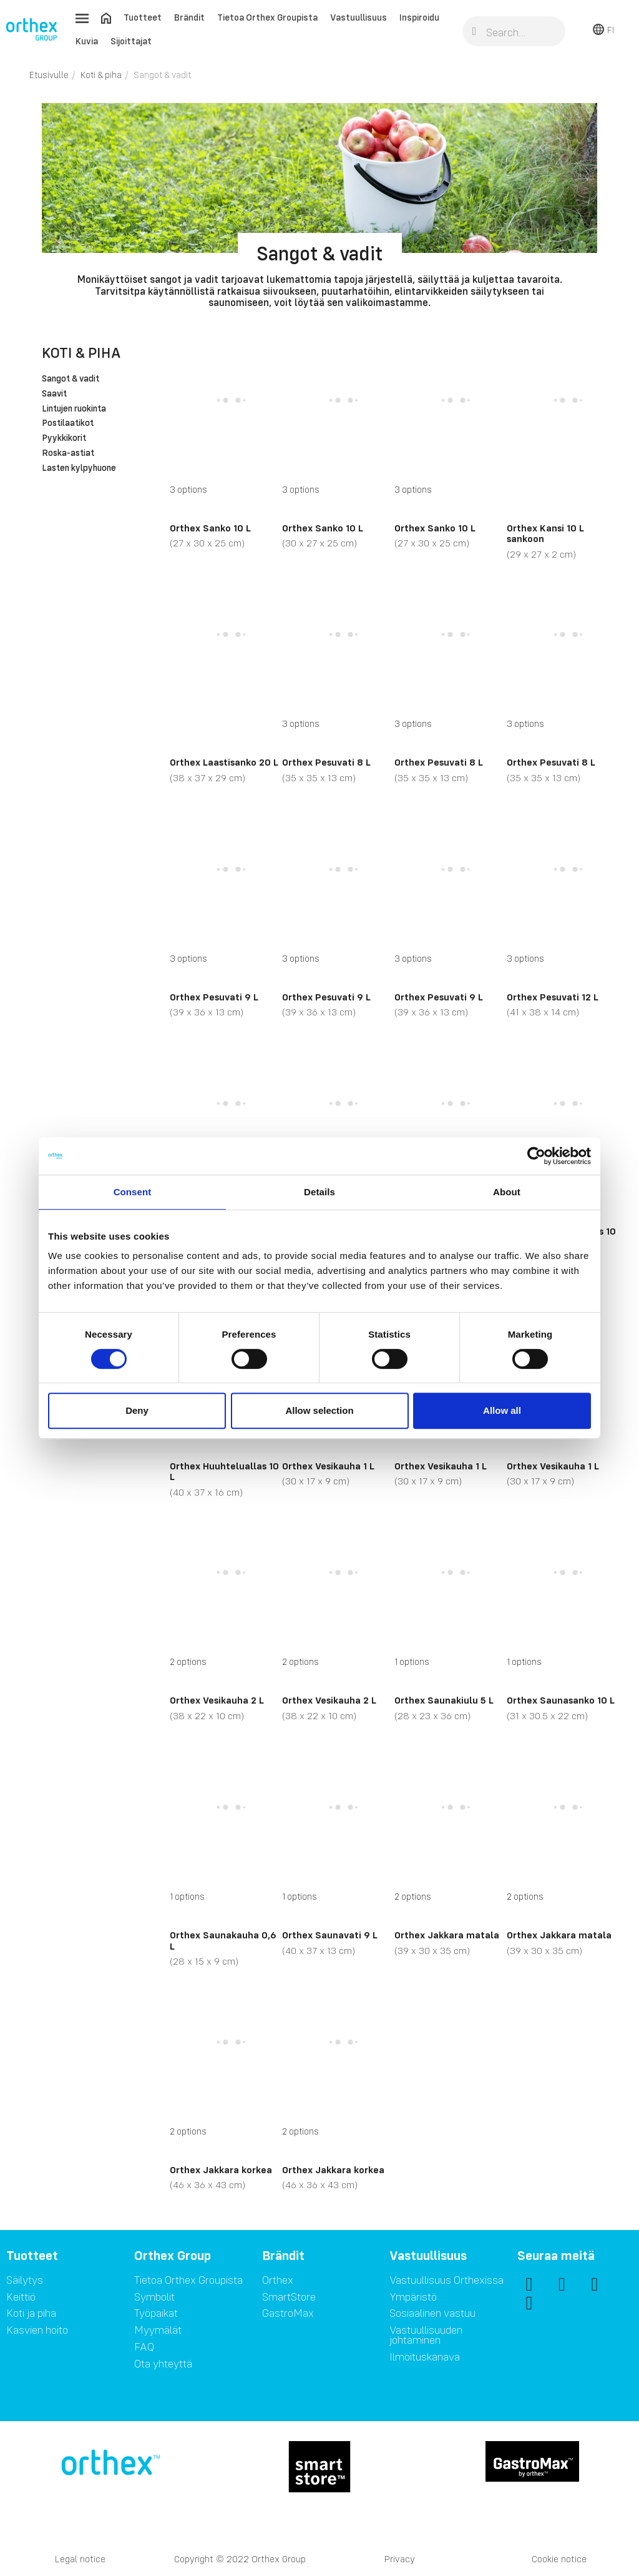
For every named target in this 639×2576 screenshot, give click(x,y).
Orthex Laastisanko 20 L (224, 762)
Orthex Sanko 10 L (210, 527)
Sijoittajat (131, 41)
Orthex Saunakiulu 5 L (444, 1700)
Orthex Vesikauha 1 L (328, 1465)
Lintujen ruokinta (74, 409)
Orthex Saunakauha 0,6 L (223, 1940)
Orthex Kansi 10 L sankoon (545, 533)
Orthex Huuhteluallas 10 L (224, 1471)
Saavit (54, 394)
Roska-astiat (68, 453)
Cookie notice (559, 2559)
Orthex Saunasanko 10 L (561, 1700)
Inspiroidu (419, 17)
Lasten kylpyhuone (79, 468)
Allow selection (319, 1410)
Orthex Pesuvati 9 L (214, 996)
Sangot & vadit (70, 379)
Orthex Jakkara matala (446, 1934)
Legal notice (80, 2559)
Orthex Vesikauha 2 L (217, 1700)
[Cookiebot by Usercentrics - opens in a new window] (536, 1156)
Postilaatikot (68, 423)
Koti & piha (81, 352)
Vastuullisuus (358, 17)
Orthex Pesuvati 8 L (326, 762)
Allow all (502, 1410)
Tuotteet (143, 17)
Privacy (399, 2559)
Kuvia (87, 41)
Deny (137, 1410)
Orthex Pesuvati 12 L (552, 996)
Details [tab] (319, 1192)
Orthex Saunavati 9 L (330, 1934)
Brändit (189, 17)
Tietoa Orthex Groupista (267, 17)
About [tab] (506, 1192)
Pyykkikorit (64, 438)
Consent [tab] (133, 1192)
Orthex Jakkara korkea (221, 2169)
